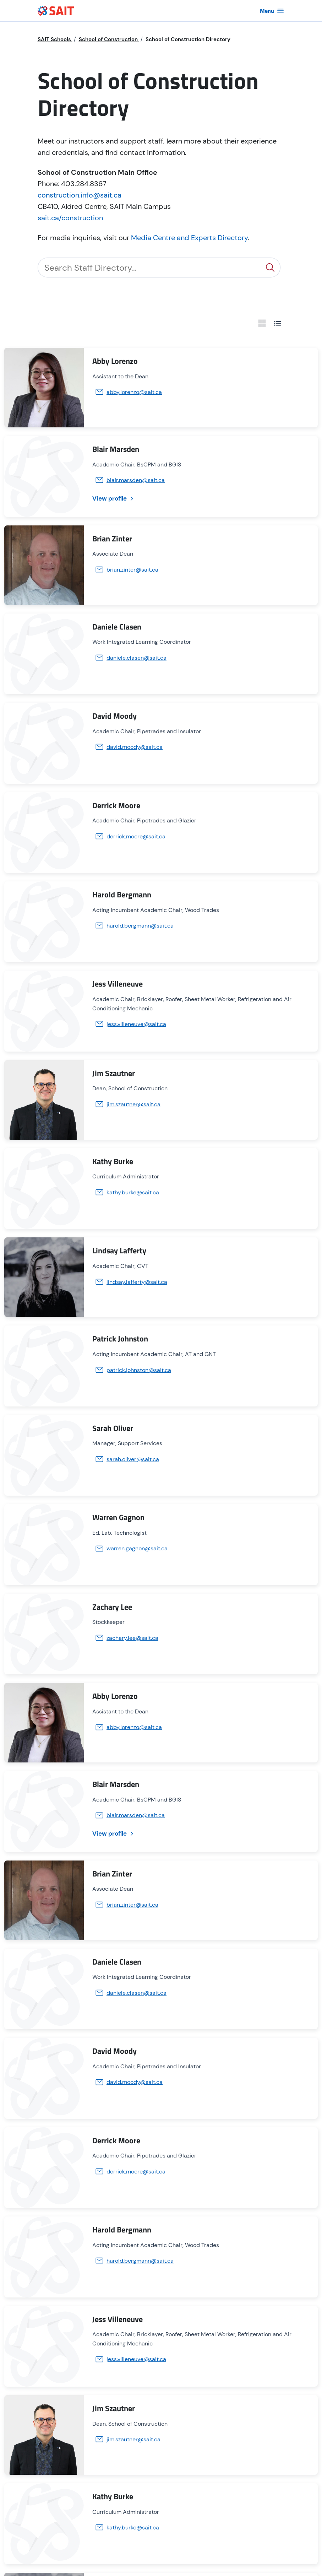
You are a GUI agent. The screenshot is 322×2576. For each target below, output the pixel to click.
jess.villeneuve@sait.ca (136, 1024)
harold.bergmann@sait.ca (140, 925)
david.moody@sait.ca (135, 747)
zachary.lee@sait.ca (132, 1638)
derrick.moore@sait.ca (136, 836)
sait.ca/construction (70, 217)
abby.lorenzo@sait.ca (134, 392)
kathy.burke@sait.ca (133, 1192)
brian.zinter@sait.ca (132, 569)
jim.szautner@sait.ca (133, 1104)
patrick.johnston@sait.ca (139, 1370)
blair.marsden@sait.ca (136, 480)
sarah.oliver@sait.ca (133, 1459)
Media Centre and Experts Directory (189, 237)
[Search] (149, 267)
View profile (113, 498)
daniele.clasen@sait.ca (137, 657)
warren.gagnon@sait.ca (137, 1548)
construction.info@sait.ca (79, 195)
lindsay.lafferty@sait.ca (137, 1282)
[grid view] (262, 322)
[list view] (278, 322)
